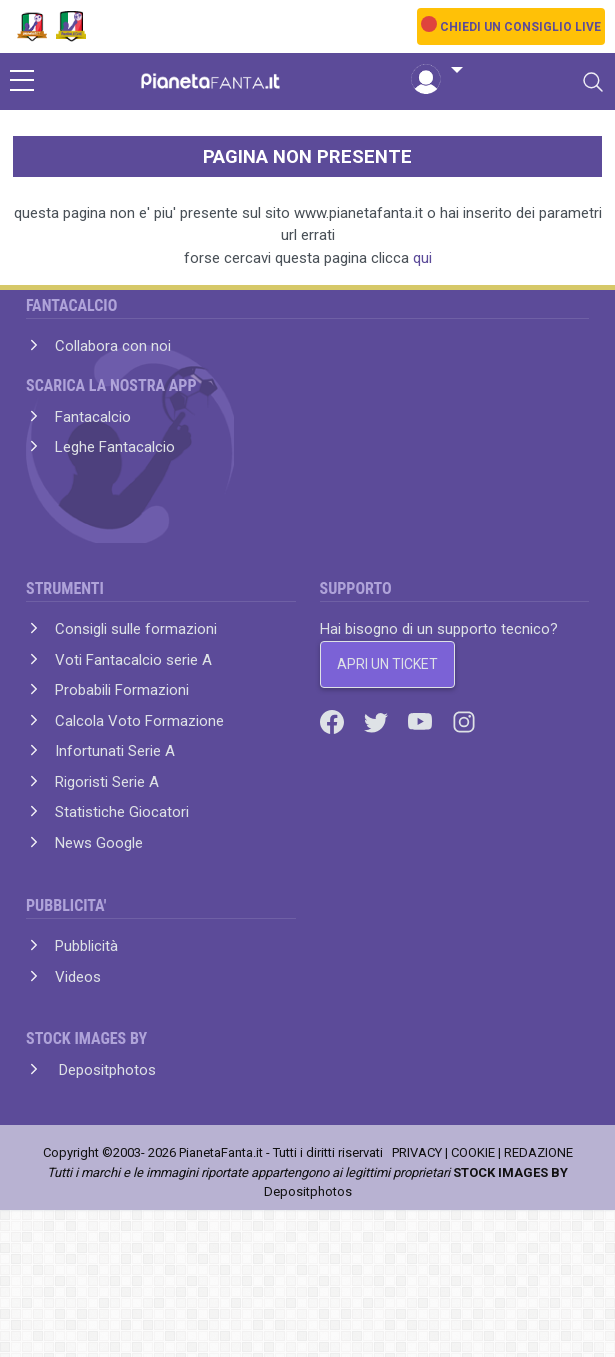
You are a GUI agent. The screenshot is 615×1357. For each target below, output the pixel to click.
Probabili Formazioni (122, 690)
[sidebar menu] (22, 82)
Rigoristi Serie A (107, 782)
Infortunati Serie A (115, 751)
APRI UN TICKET (387, 664)
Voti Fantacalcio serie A (133, 660)
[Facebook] (334, 721)
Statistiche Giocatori (122, 812)
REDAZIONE (538, 1152)
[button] (437, 71)
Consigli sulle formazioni (136, 629)
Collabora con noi (113, 346)
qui (422, 258)
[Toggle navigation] (593, 82)
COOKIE (473, 1152)
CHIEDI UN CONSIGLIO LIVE (520, 27)
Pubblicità (86, 946)
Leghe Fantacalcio (115, 447)
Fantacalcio (93, 417)
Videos (78, 977)
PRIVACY (417, 1152)
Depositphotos (105, 1070)
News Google (99, 843)
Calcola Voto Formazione (139, 721)
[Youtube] (422, 721)
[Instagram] (464, 721)
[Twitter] (378, 721)
